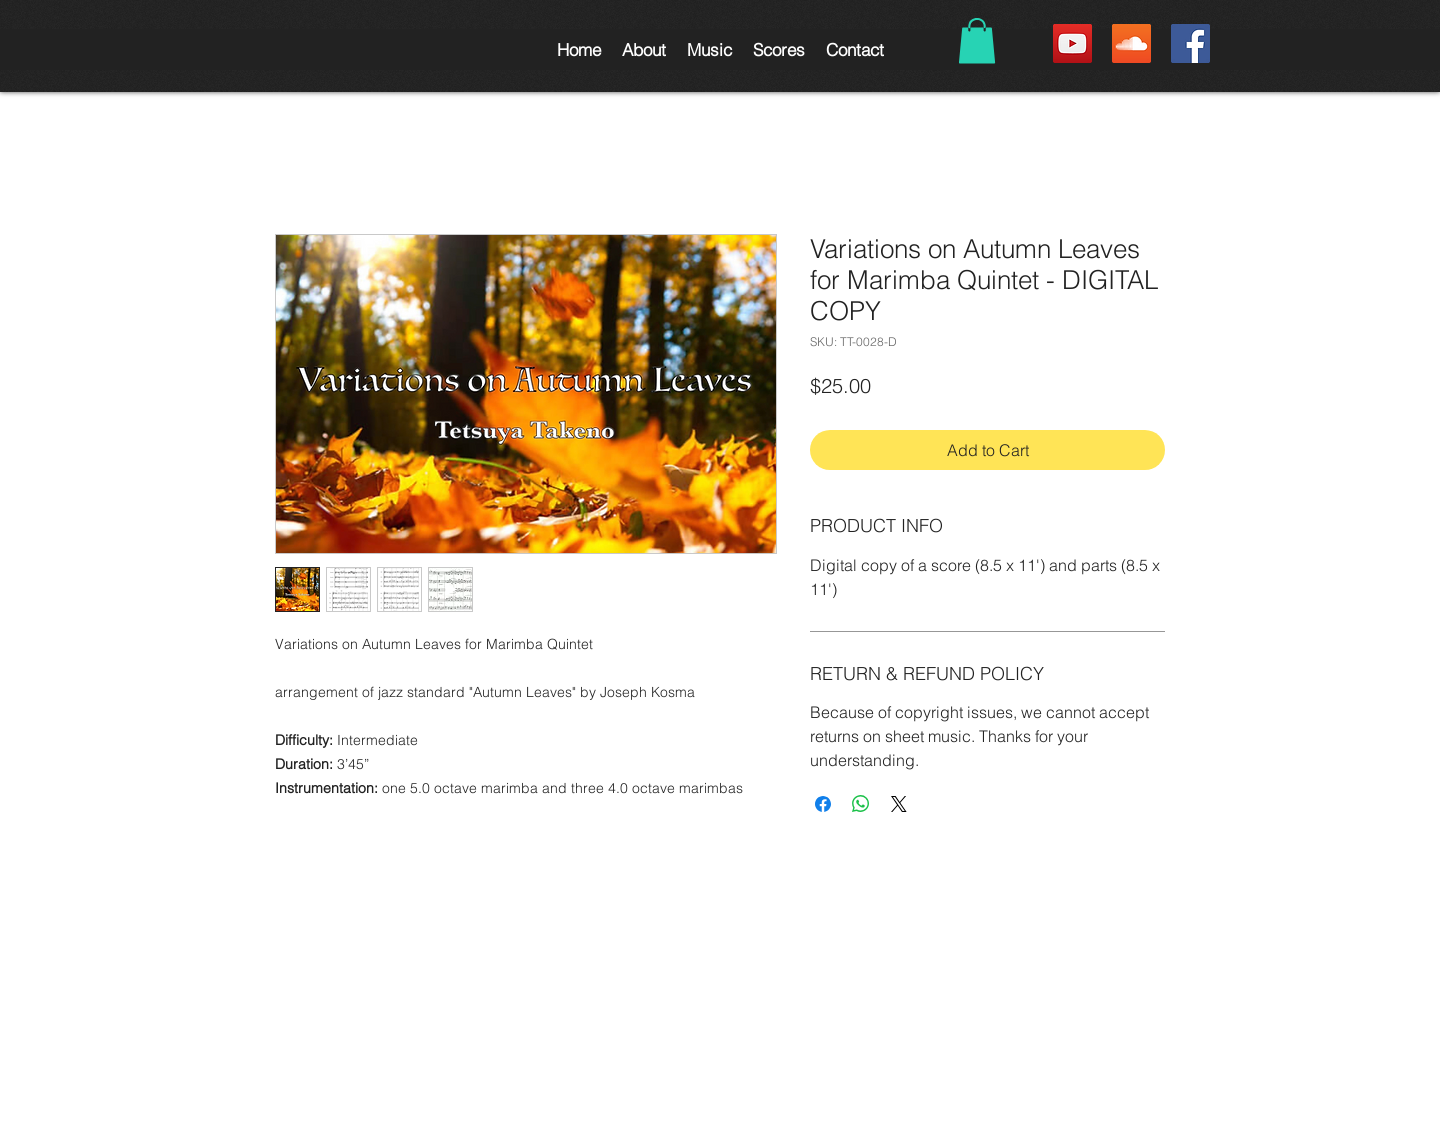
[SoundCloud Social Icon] (1131, 43)
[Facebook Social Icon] (1190, 43)
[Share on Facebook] (823, 804)
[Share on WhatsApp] (861, 804)
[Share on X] (899, 804)
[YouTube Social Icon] (1072, 43)
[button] (643, 49)
